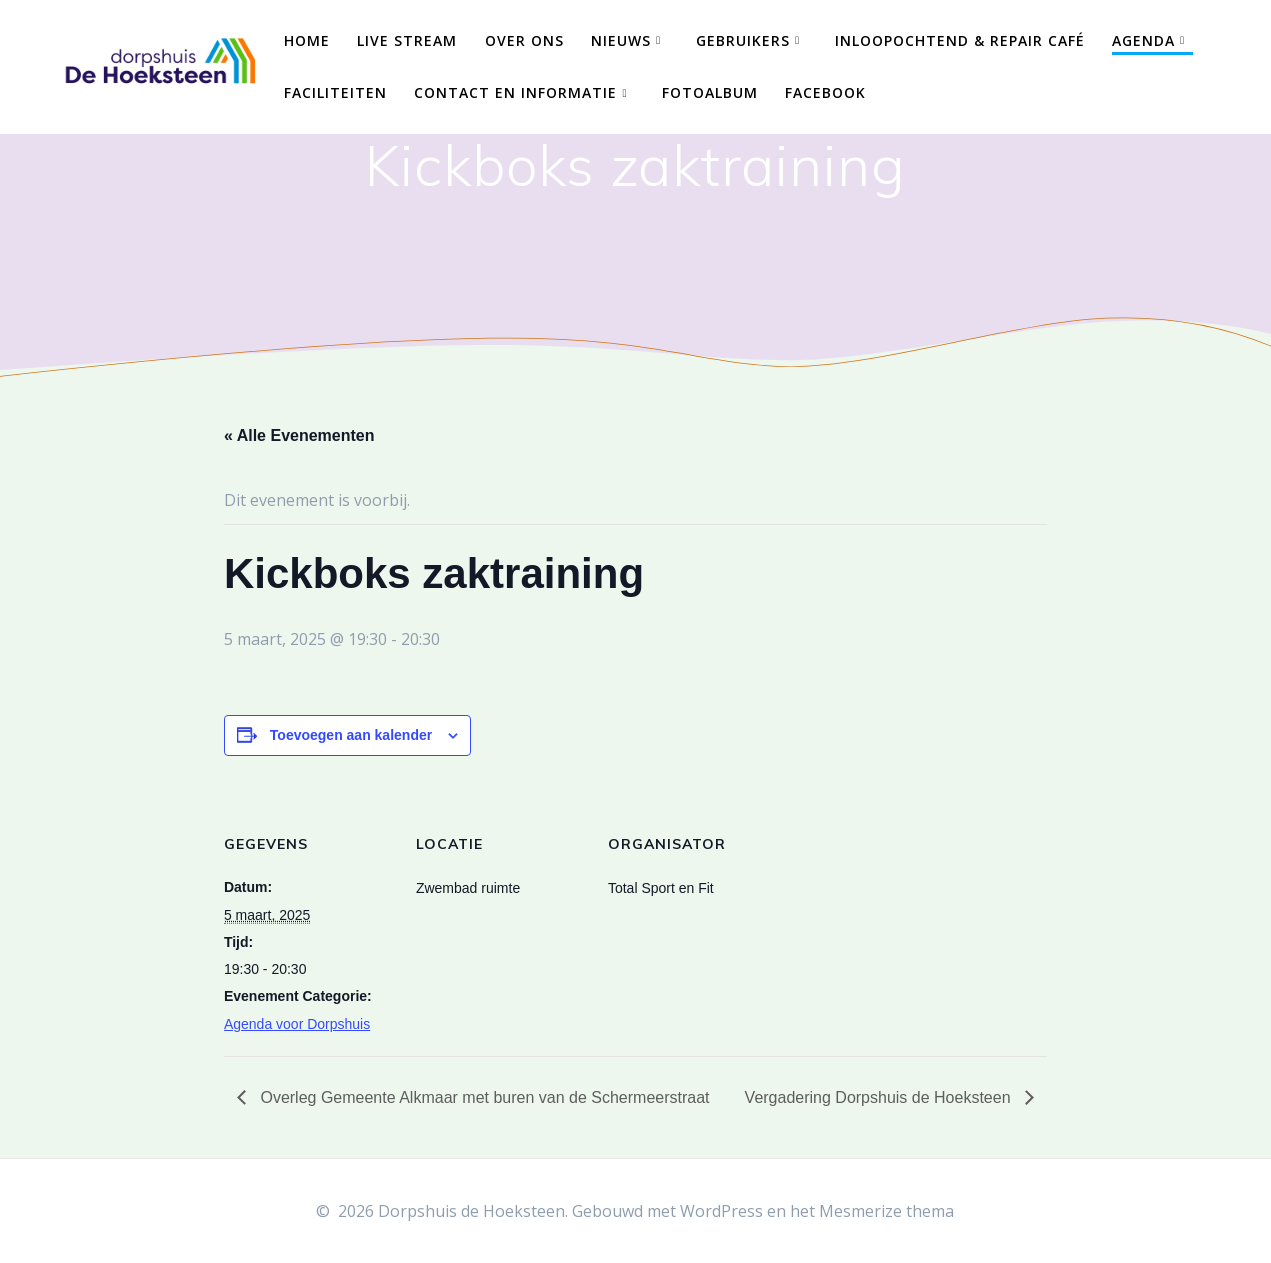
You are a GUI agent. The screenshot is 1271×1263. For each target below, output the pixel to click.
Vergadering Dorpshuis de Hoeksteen (880, 1097)
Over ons (524, 40)
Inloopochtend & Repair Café (960, 40)
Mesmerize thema (886, 1211)
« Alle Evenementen (299, 435)
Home (307, 40)
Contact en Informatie (515, 92)
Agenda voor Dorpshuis (297, 1024)
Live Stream (407, 40)
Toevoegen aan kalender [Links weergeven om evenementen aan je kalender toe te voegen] (351, 735)
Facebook (825, 92)
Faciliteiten (335, 92)
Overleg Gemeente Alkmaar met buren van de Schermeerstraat (483, 1097)
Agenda (1143, 40)
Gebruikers (743, 40)
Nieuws (621, 40)
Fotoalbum (710, 92)
